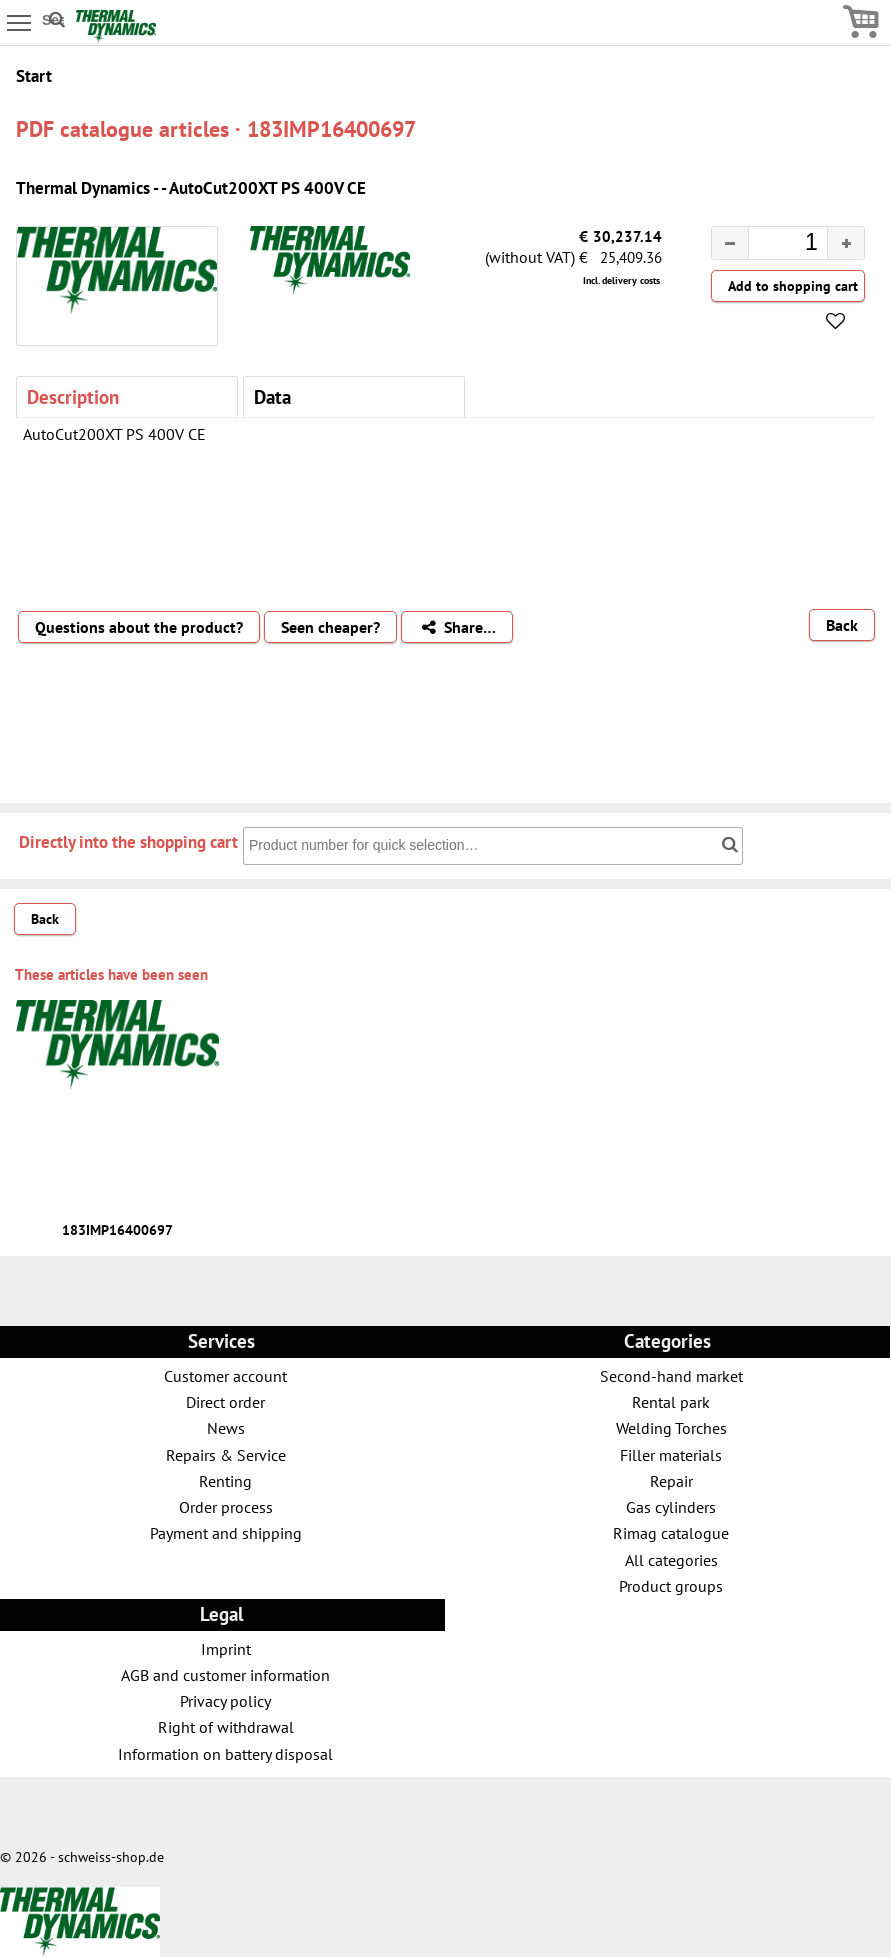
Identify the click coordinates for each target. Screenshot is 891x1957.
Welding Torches (671, 1427)
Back (842, 625)
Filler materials (671, 1454)
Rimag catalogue (671, 1532)
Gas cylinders (671, 1506)
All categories (671, 1559)
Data (272, 396)
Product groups (671, 1585)
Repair (671, 1480)
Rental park (671, 1401)
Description (73, 396)
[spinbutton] (772, 245)
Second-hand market (671, 1375)
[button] (845, 243)
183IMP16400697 (117, 1230)
